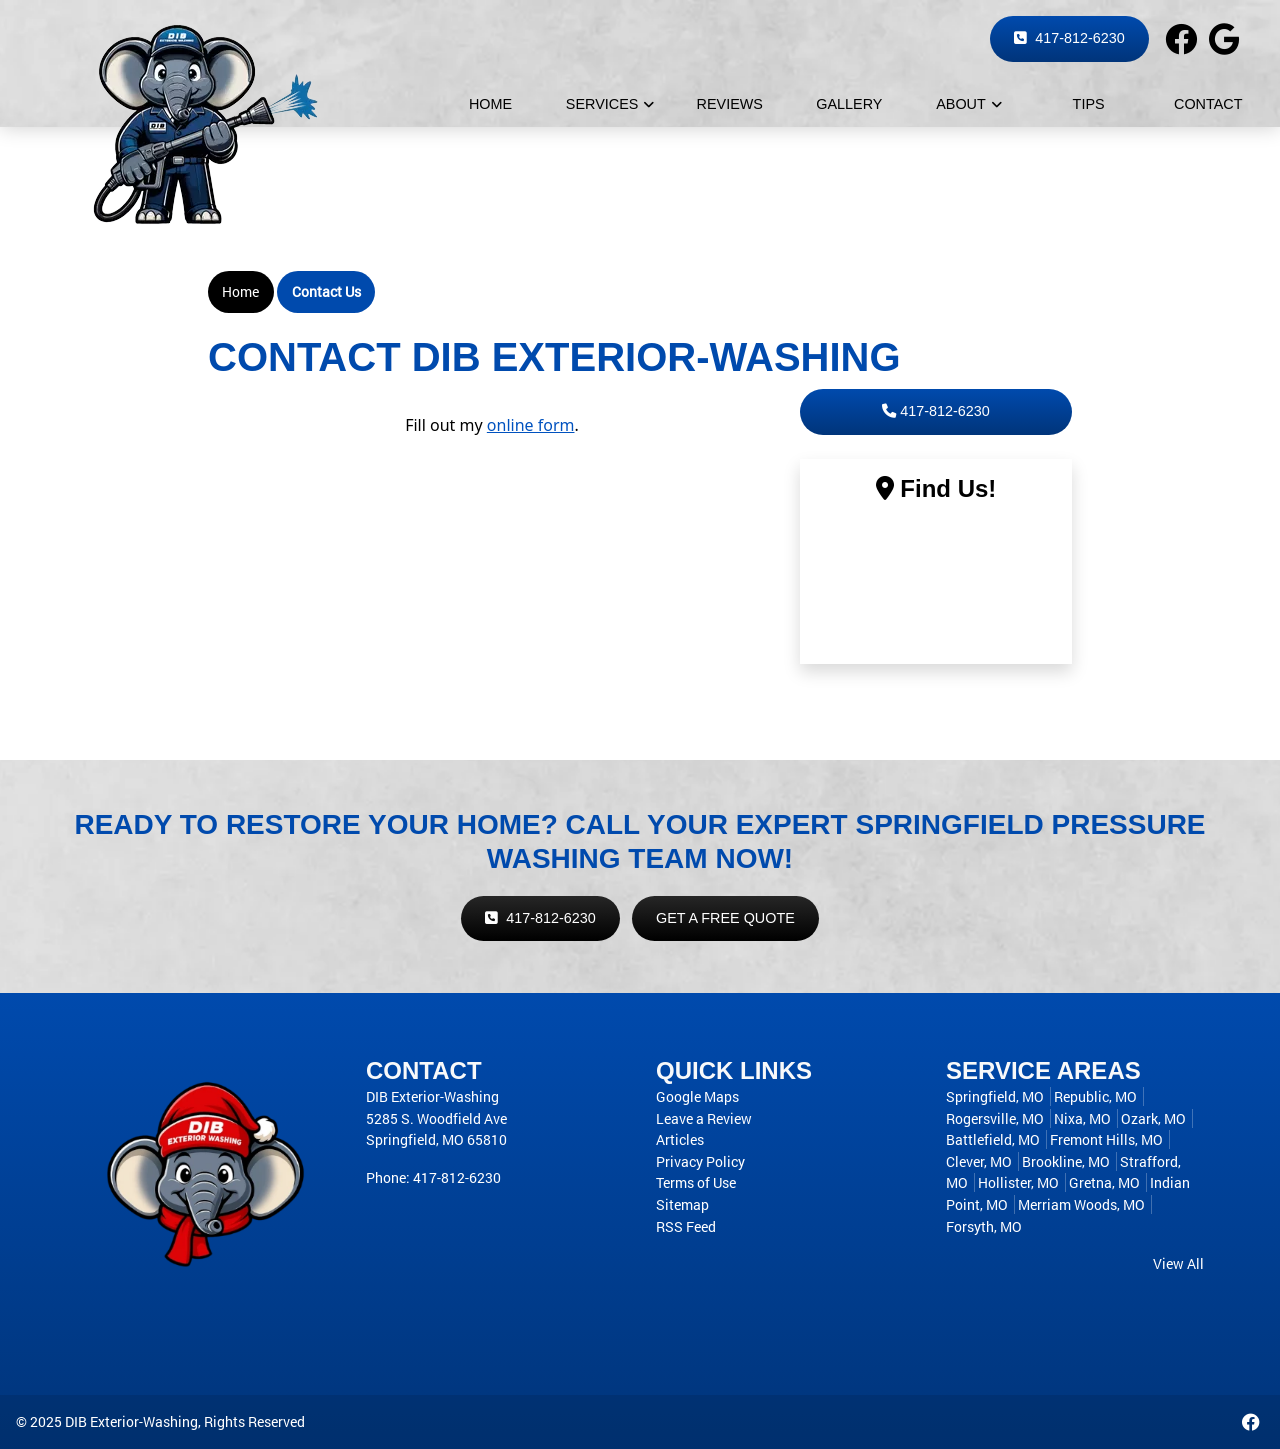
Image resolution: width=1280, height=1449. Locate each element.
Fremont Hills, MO (1106, 1139)
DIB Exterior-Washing (131, 1421)
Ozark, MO (1153, 1118)
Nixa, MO (1082, 1118)
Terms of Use (696, 1182)
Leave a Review (704, 1118)
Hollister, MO (1018, 1182)
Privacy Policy (700, 1161)
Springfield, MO (995, 1096)
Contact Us (326, 291)
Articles (680, 1139)
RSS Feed (686, 1226)
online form (531, 425)
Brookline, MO (1066, 1161)
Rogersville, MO (995, 1118)
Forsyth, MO (984, 1226)
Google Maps (697, 1096)
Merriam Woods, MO (1081, 1204)
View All (1178, 1263)
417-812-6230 (1069, 38)
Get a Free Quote (725, 918)
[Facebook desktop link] (1251, 1421)
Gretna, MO (1104, 1182)
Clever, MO (979, 1161)
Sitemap (682, 1204)
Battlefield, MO (993, 1139)
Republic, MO (1095, 1096)
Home (240, 291)
